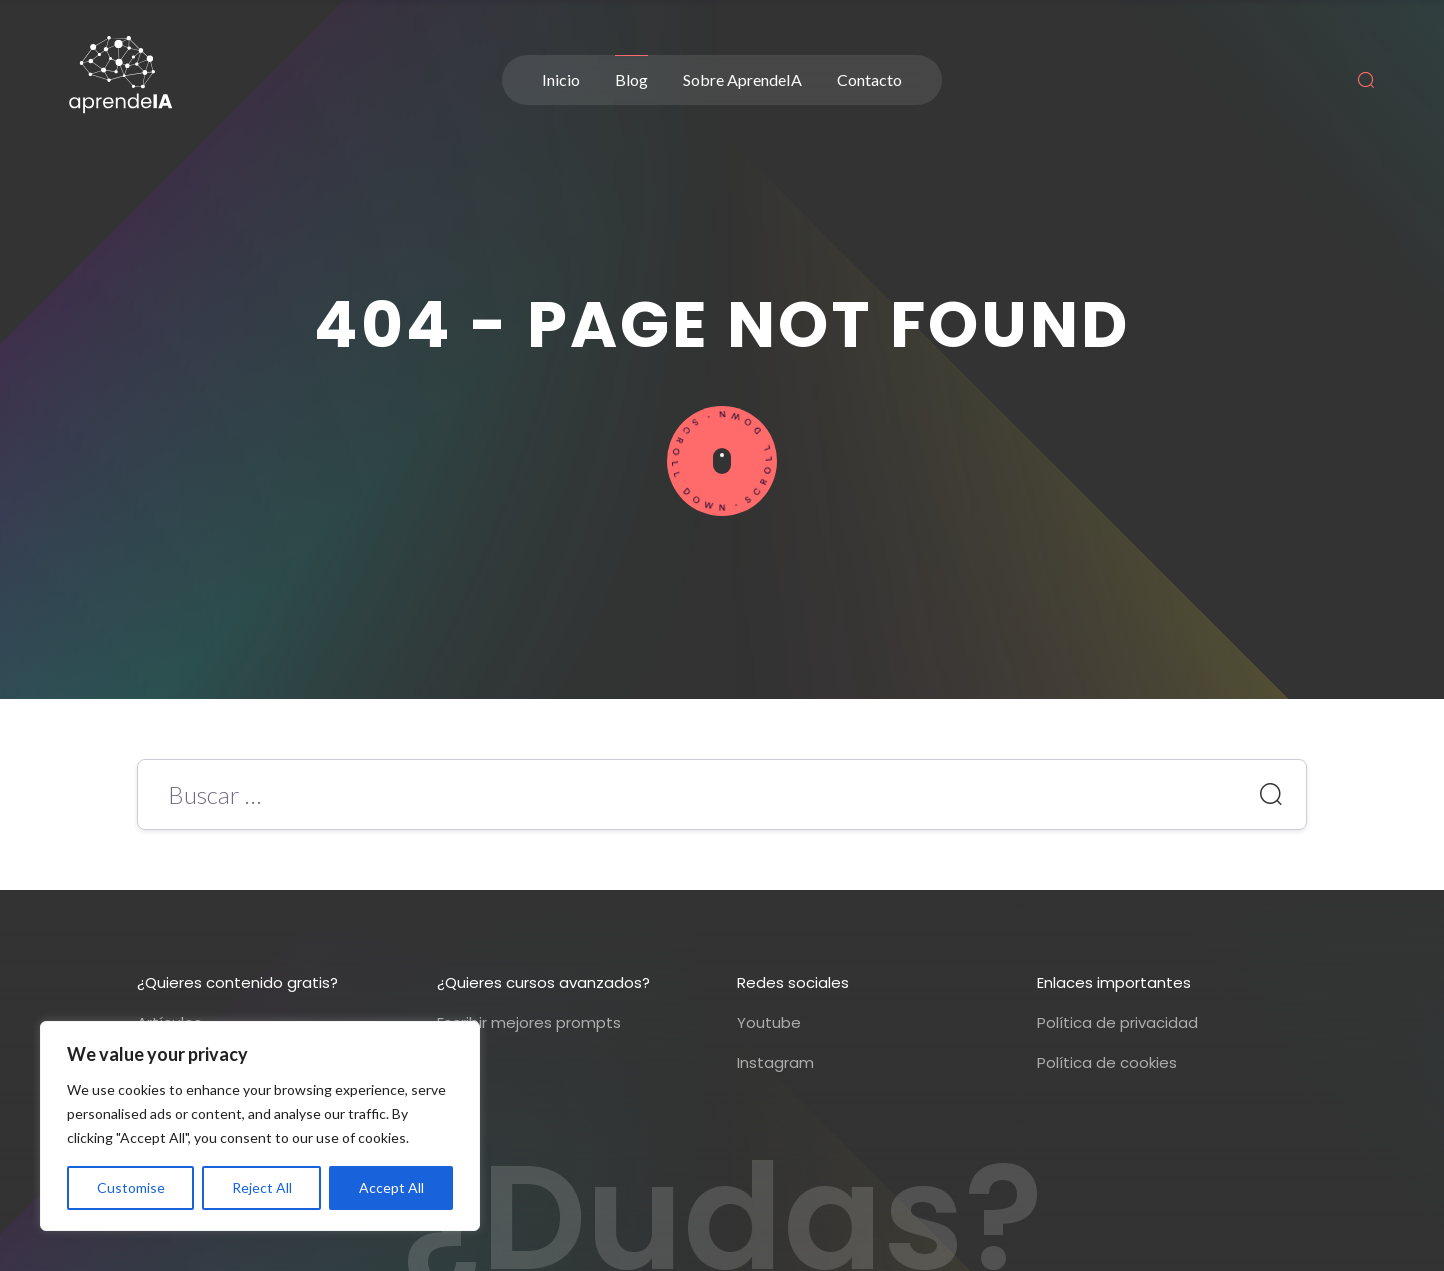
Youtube (769, 1022)
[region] (260, 1126)
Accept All (391, 1187)
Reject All (262, 1187)
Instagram (775, 1062)
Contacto (869, 79)
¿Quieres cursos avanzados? (543, 982)
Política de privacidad (1117, 1022)
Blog (631, 79)
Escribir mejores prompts (529, 1022)
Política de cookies (1107, 1062)
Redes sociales (793, 982)
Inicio (561, 79)
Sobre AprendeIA (742, 79)
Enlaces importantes (1114, 982)
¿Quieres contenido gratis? (237, 982)
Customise (131, 1187)
